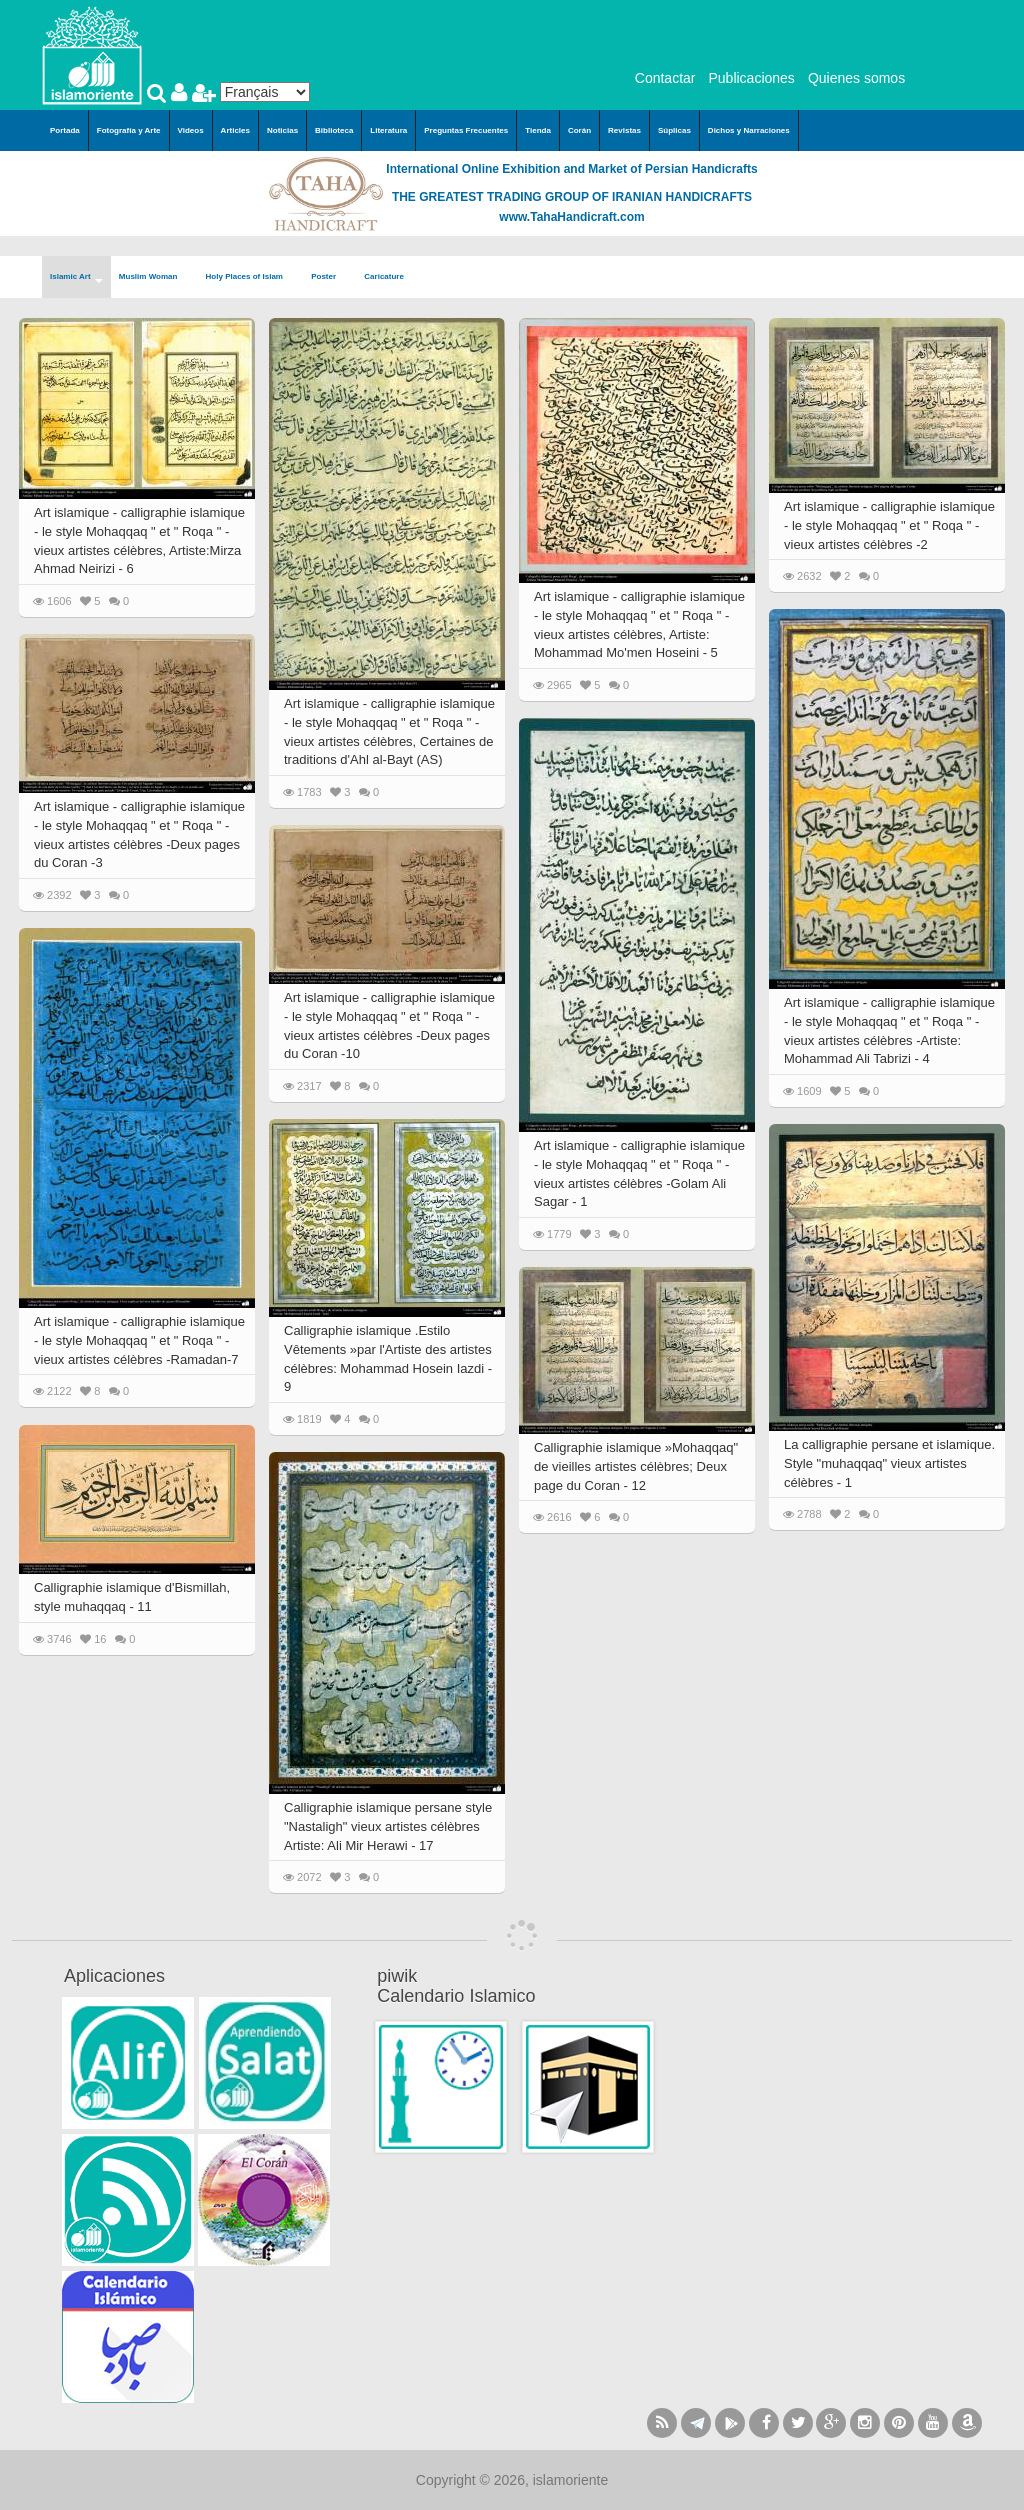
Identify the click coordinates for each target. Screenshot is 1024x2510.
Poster (329, 277)
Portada (65, 130)
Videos (191, 130)
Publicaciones (751, 78)
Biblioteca (334, 130)
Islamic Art (76, 277)
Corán (579, 130)
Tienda (538, 130)
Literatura (388, 130)
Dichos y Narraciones (749, 130)
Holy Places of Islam (251, 277)
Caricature (384, 276)
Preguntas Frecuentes (466, 130)
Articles (235, 130)
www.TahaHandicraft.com (571, 217)
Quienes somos (856, 78)
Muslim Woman (154, 277)
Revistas (624, 130)
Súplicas (674, 130)
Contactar (665, 78)
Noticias (282, 130)
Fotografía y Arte (129, 130)
